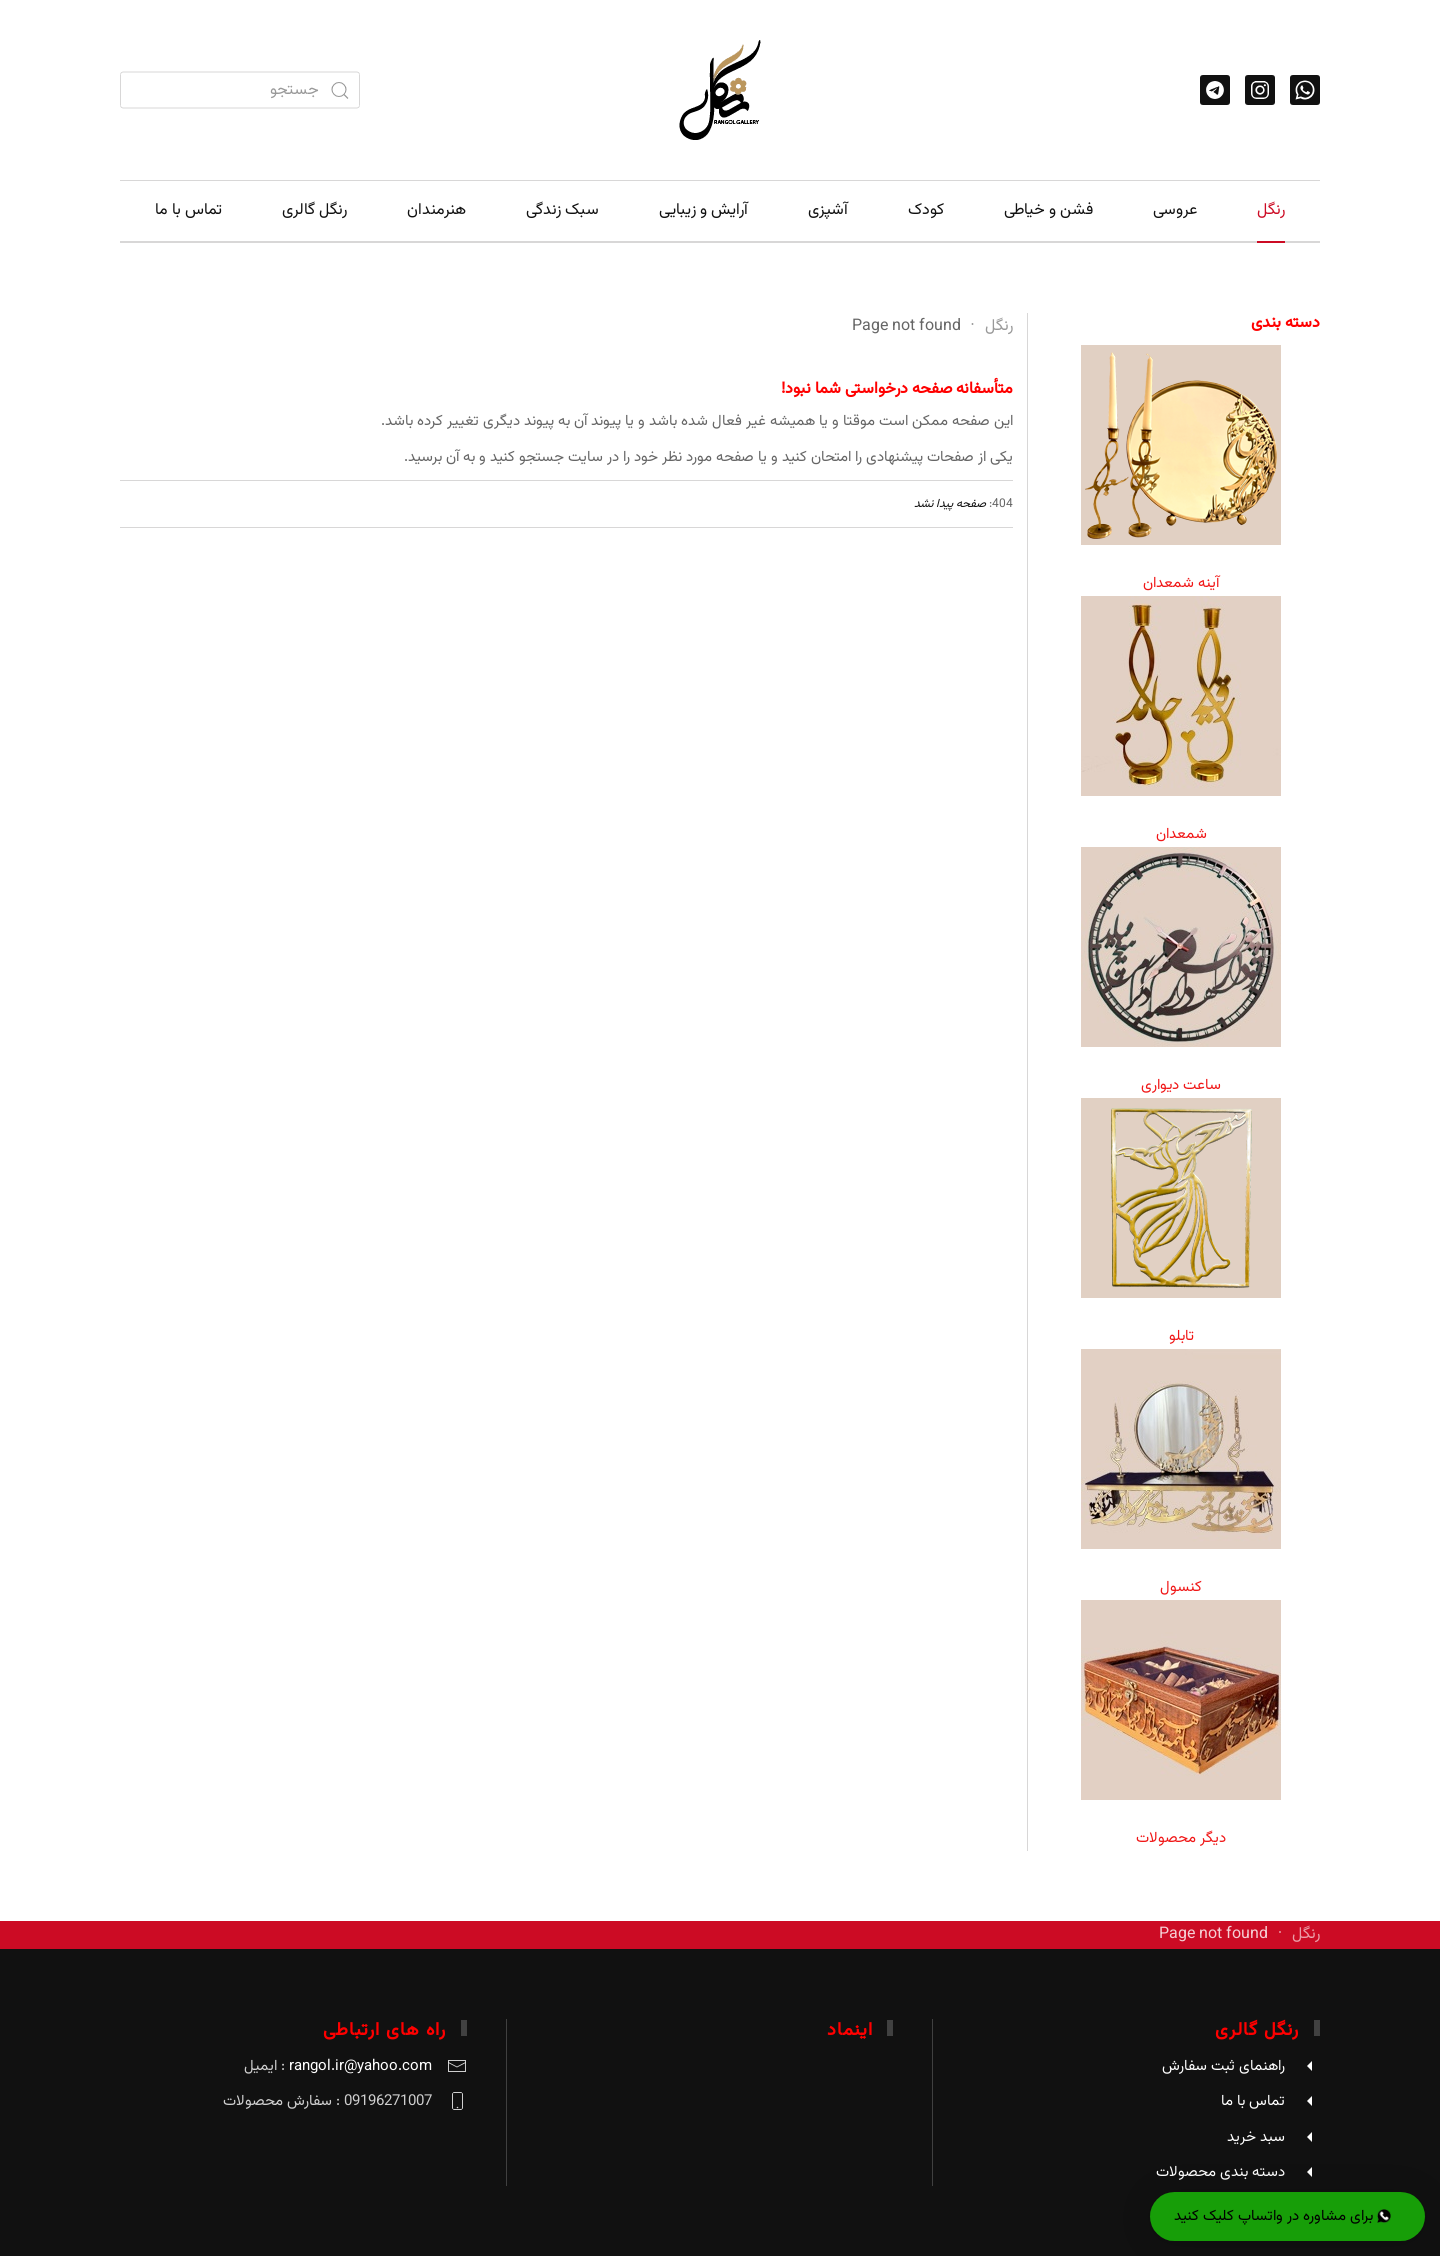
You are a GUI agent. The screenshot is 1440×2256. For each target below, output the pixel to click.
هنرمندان (436, 210)
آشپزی (828, 210)
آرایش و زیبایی (703, 210)
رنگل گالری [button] (314, 210)
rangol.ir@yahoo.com (360, 2066)
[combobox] (240, 90)
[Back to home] (720, 90)
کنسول (1181, 1587)
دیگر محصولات (1181, 1838)
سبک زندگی (562, 210)
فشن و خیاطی (1048, 210)
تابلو (1181, 1336)
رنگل (1271, 210)
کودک (926, 210)
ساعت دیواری (1181, 1085)
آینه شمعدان (1181, 583)
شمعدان (1181, 834)
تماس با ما (188, 210)
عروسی (1175, 210)
